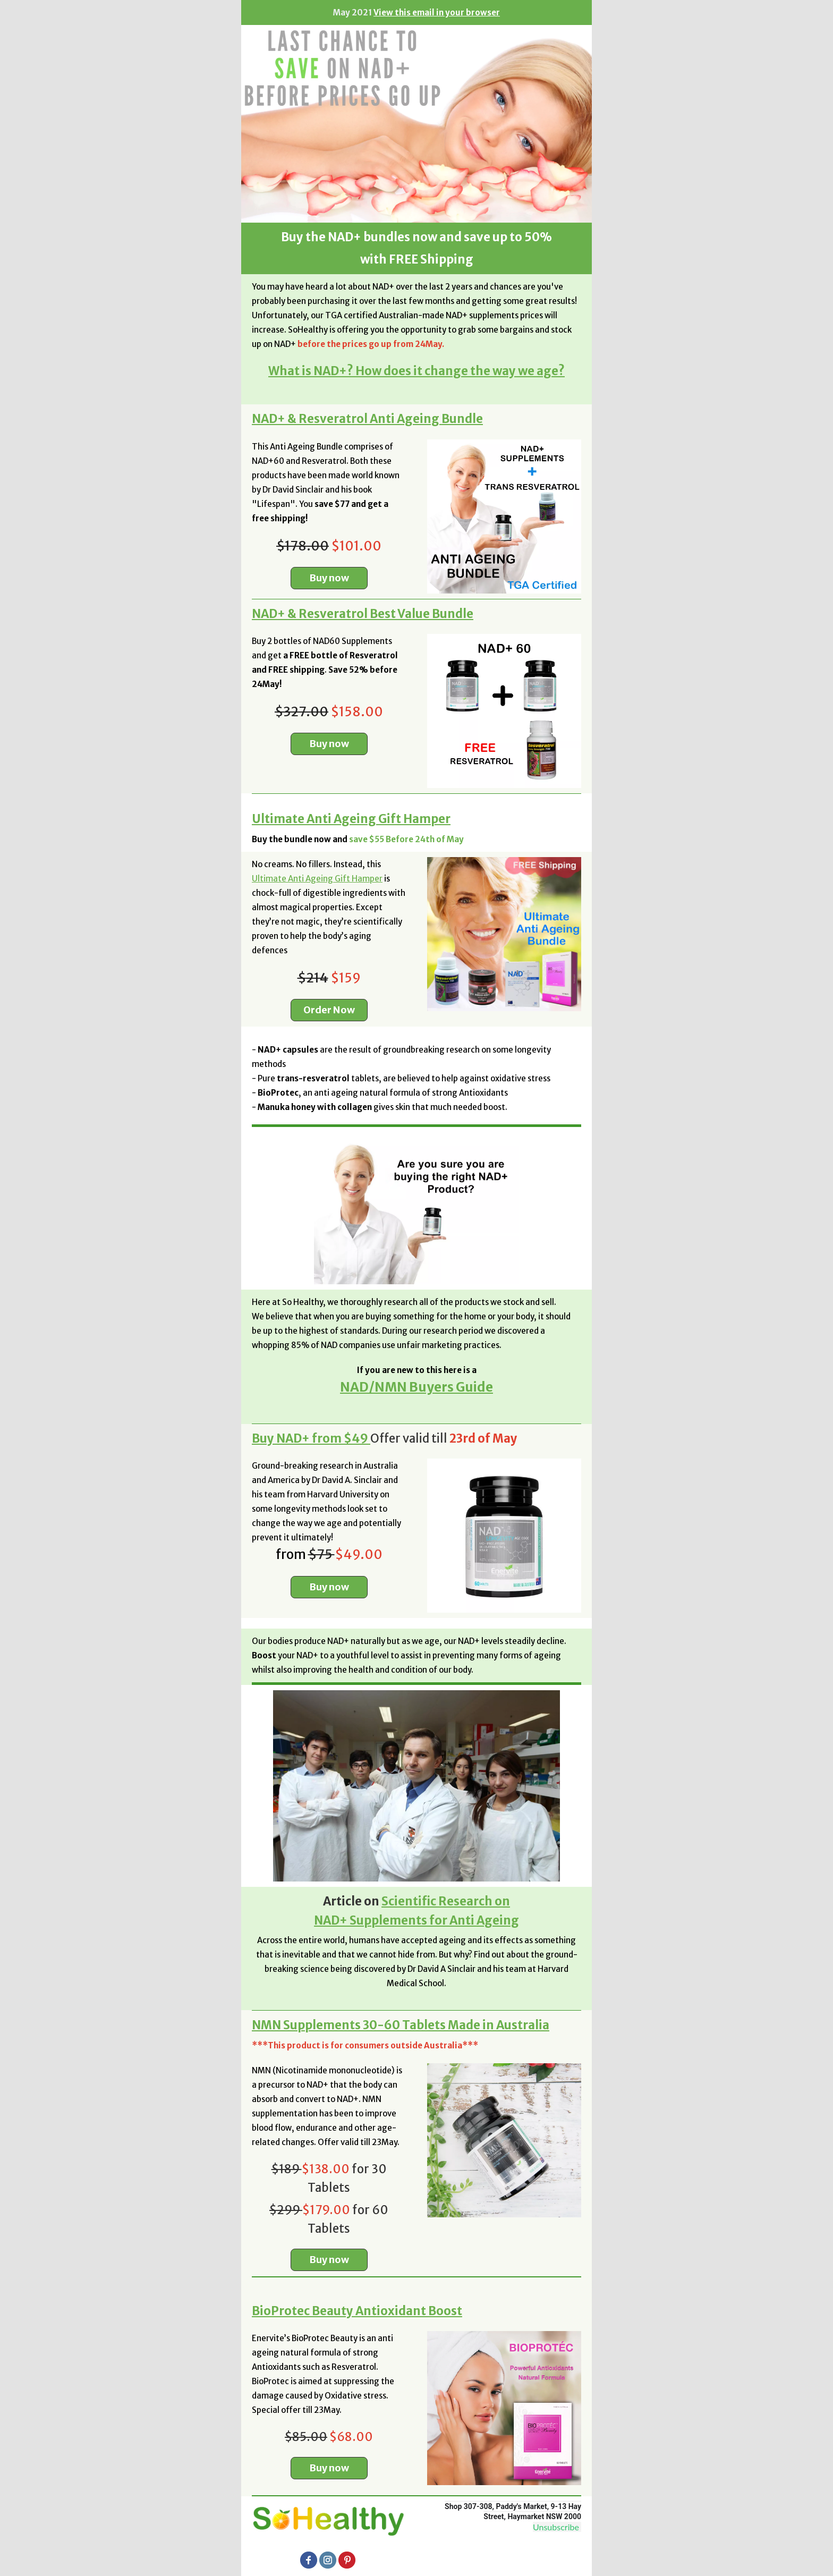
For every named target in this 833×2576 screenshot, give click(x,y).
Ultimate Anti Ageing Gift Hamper (351, 818)
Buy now (329, 578)
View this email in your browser (436, 12)
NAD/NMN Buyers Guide (416, 1387)
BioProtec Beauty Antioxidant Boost (357, 2310)
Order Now (329, 1010)
